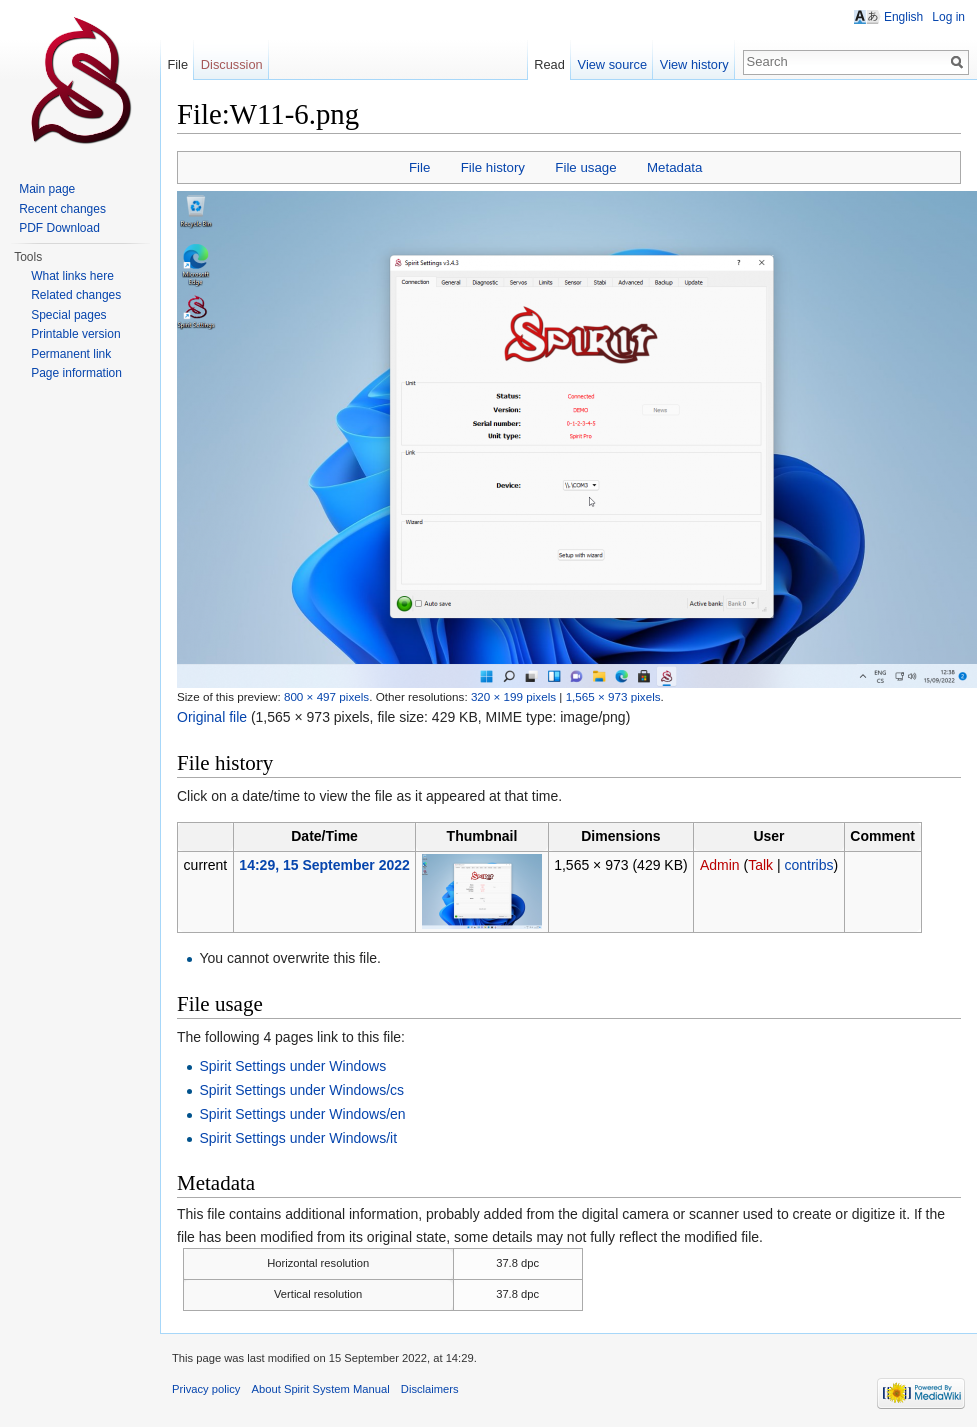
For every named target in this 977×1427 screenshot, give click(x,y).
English (903, 17)
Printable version (75, 334)
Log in (948, 17)
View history (694, 64)
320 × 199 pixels (513, 696)
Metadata (674, 167)
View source (612, 64)
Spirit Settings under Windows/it (298, 1138)
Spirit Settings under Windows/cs (301, 1090)
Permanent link (71, 354)
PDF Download (59, 228)
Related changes (76, 295)
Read (549, 64)
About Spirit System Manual (321, 1389)
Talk (760, 865)
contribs (808, 865)
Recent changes (62, 209)
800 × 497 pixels (326, 696)
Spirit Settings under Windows (292, 1066)
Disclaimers (430, 1389)
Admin (720, 865)
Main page (47, 189)
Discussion (232, 64)
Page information (76, 373)
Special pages (68, 315)
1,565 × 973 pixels (613, 696)
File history (493, 167)
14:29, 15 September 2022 (324, 865)
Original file (212, 717)
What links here (72, 276)
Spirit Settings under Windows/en (302, 1114)
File (419, 167)
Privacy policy (206, 1389)
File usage (585, 167)
